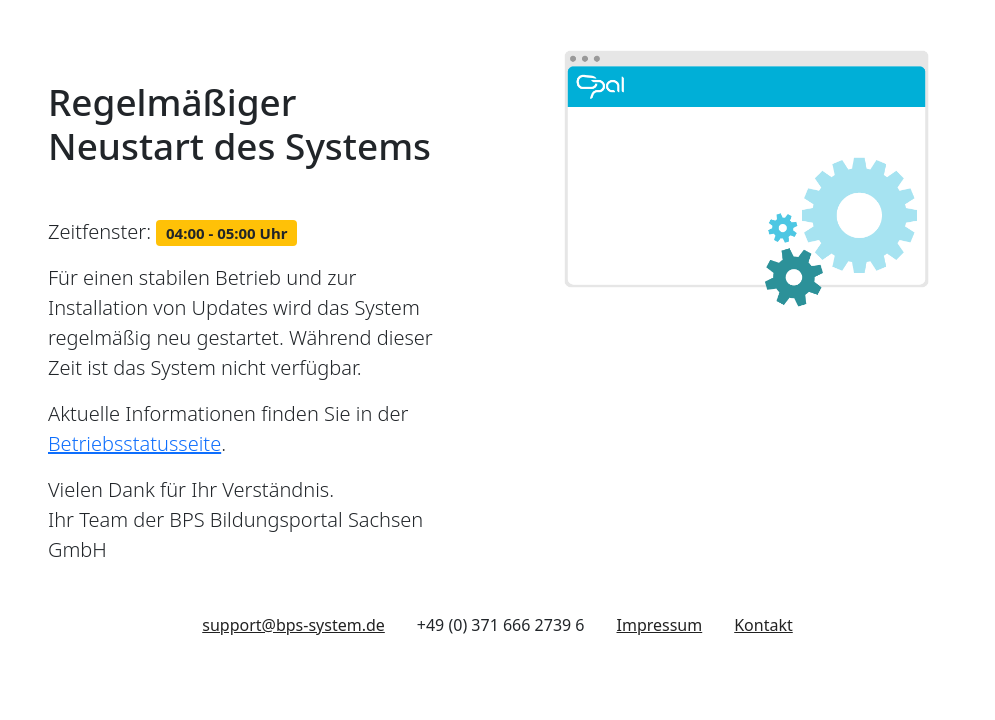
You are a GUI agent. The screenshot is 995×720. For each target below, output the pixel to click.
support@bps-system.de (293, 625)
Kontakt (763, 625)
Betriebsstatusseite (134, 443)
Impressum (660, 625)
